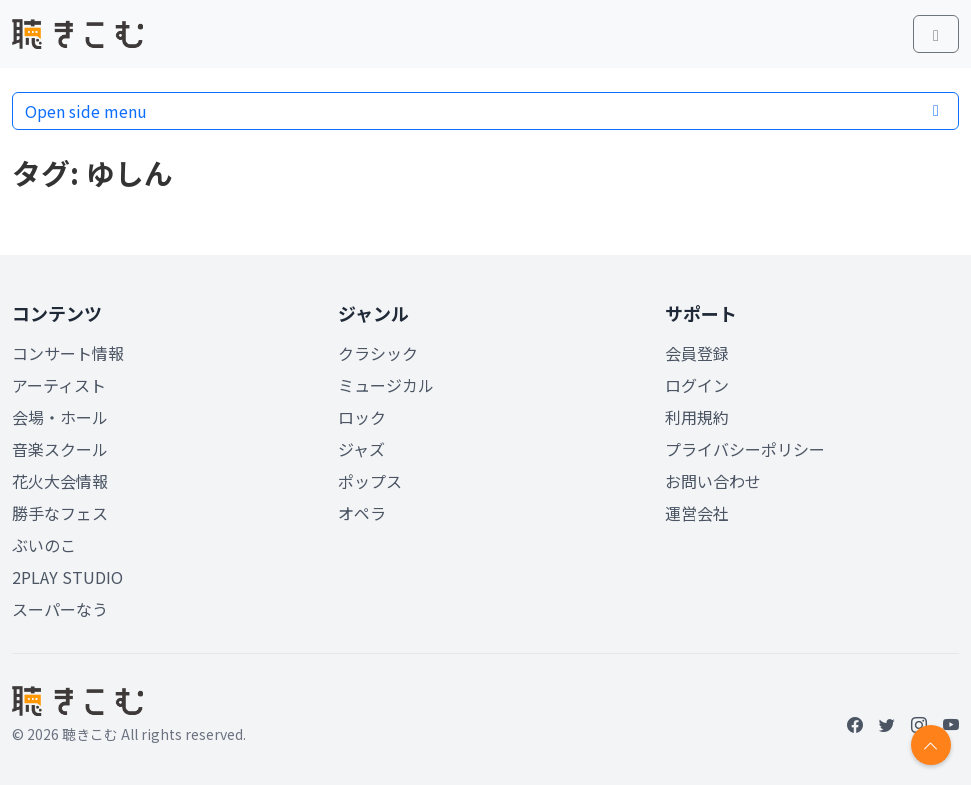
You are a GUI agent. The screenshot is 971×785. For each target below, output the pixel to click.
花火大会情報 (60, 481)
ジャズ (361, 449)
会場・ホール (60, 417)
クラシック (378, 353)
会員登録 (697, 353)
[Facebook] (855, 724)
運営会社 (697, 513)
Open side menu (485, 111)
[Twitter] (887, 724)
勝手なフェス (60, 513)
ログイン (697, 385)
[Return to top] (931, 745)
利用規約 (697, 417)
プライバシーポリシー (745, 449)
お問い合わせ (713, 481)
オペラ (362, 513)
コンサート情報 (68, 353)
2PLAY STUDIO (67, 577)
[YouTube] (951, 724)
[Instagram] (919, 724)
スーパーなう (60, 609)
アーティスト (59, 385)
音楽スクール (60, 449)
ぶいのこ (44, 545)
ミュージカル (386, 385)
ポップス (370, 481)
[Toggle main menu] (936, 34)
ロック (362, 417)
